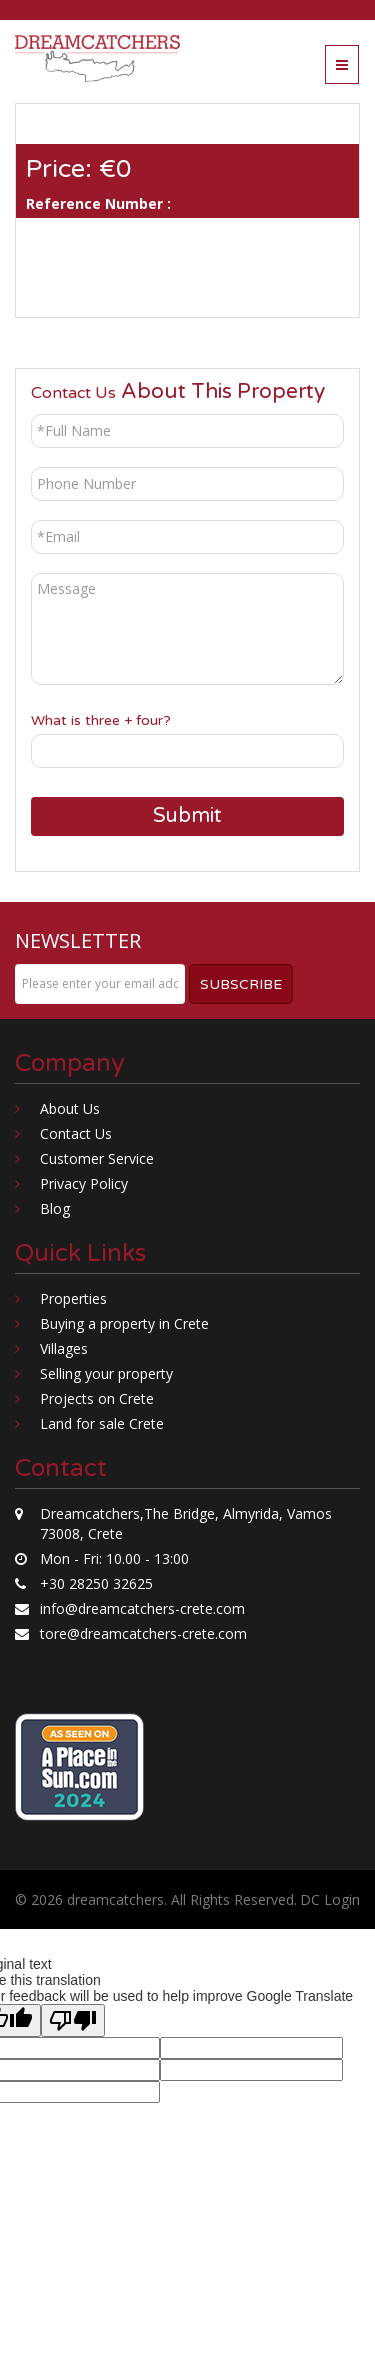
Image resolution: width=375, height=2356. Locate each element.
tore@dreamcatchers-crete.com (143, 1633)
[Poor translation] (73, 2020)
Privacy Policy (84, 1183)
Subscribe (241, 984)
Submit (187, 816)
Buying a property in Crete (124, 1323)
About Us (70, 1108)
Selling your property (106, 1373)
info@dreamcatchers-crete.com (142, 1608)
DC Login (330, 1899)
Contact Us (76, 1133)
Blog (55, 1208)
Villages (64, 1348)
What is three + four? (101, 720)
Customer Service (97, 1158)
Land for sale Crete (102, 1423)
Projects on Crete (97, 1398)
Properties (73, 1298)
